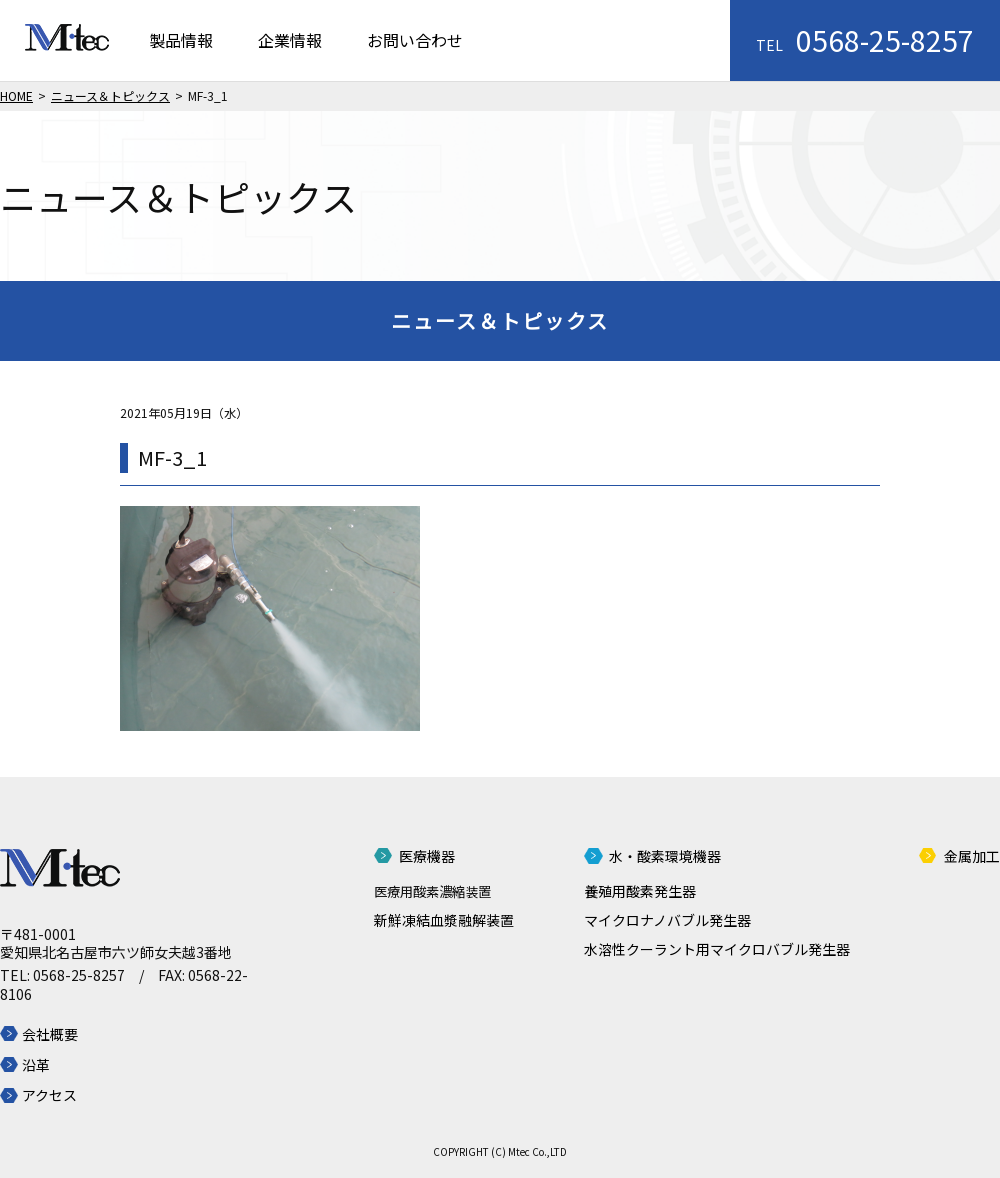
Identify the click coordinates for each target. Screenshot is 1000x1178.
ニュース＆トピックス (110, 95)
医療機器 (427, 856)
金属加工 (972, 856)
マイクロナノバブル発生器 (667, 920)
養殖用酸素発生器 (640, 891)
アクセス (49, 1095)
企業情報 (290, 40)
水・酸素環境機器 (665, 856)
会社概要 (50, 1034)
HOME (16, 95)
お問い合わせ (415, 40)
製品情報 (181, 40)
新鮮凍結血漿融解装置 (444, 920)
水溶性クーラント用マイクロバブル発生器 (717, 949)
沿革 (36, 1065)
